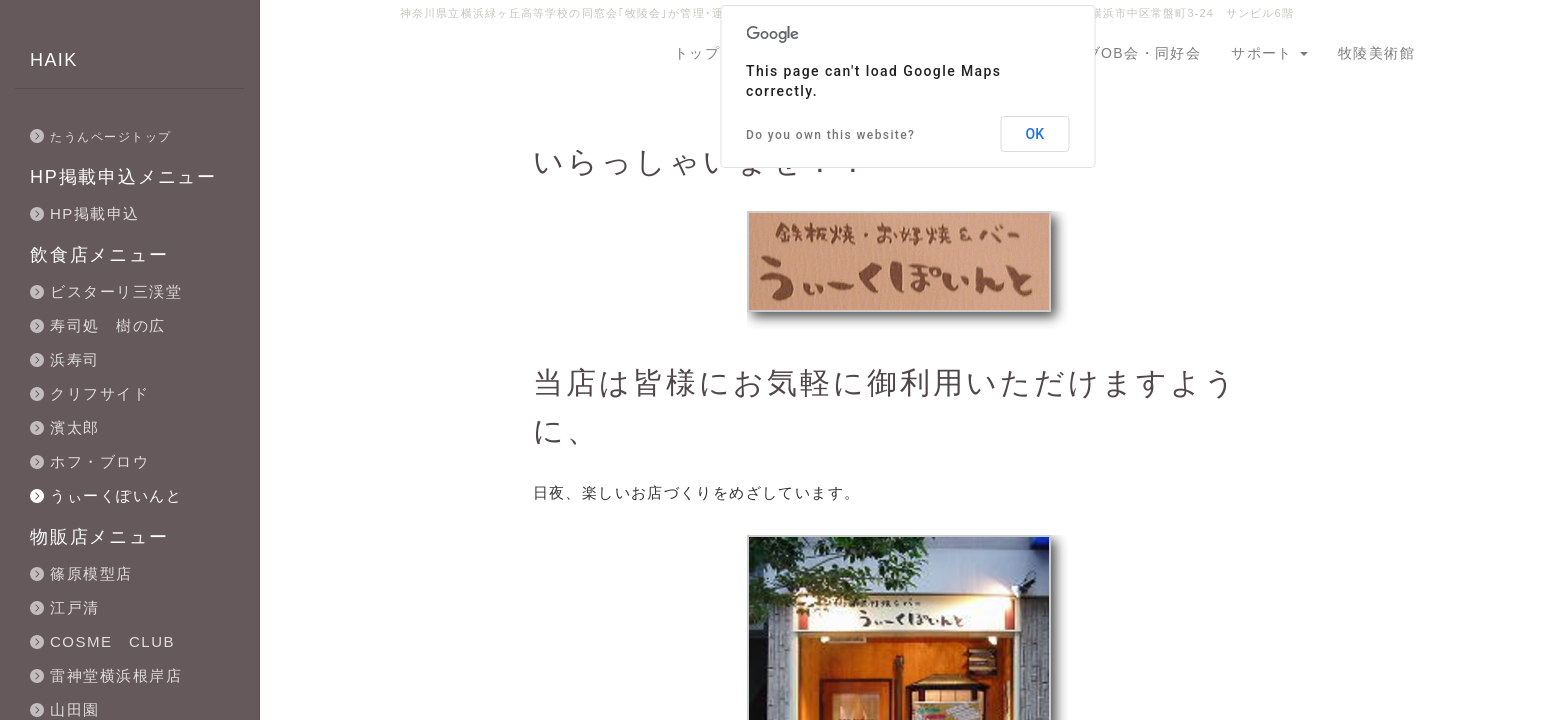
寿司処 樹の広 (108, 325)
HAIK (54, 60)
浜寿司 (75, 359)
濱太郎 (75, 427)
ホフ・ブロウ (99, 461)
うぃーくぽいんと (116, 495)
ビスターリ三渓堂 (116, 291)
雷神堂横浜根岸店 (116, 675)
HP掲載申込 (95, 213)
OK (1035, 134)
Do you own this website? (830, 135)
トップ (697, 53)
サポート (1269, 53)
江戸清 (75, 607)
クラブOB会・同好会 (1128, 53)
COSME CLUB (112, 641)
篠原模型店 (91, 573)
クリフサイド (99, 393)
